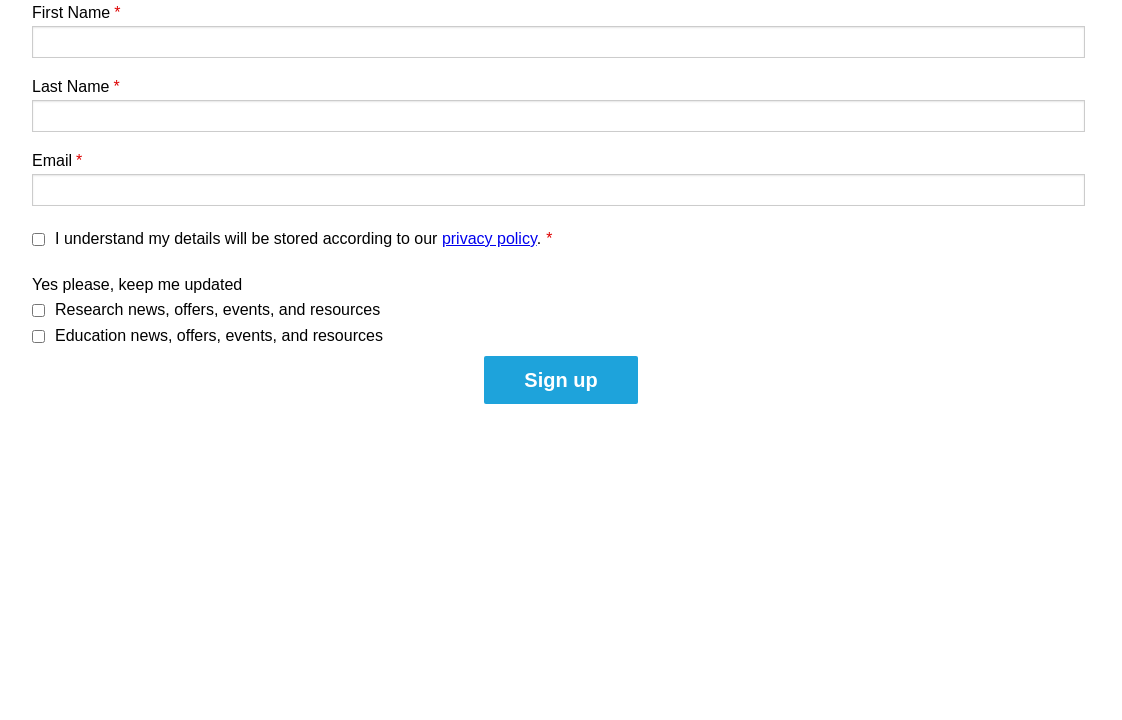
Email (52, 160)
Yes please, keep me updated (137, 284)
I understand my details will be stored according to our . (303, 238)
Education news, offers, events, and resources (219, 335)
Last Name (70, 86)
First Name (71, 12)
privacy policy (489, 238)
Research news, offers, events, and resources (217, 309)
